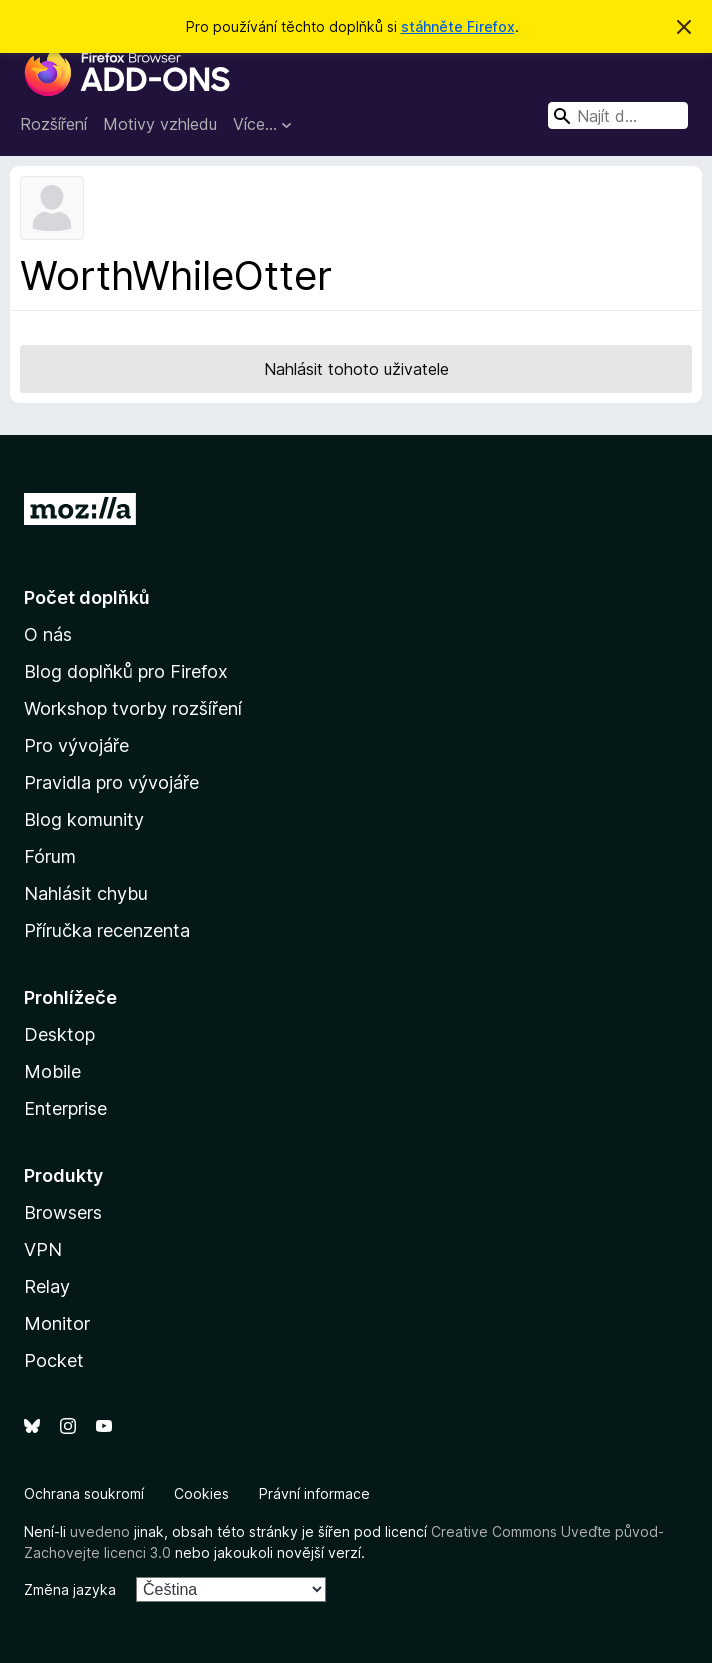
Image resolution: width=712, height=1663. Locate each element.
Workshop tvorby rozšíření (133, 708)
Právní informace (314, 1493)
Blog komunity (84, 819)
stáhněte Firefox (458, 26)
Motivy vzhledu (160, 124)
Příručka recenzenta (107, 930)
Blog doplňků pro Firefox (126, 671)
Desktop (59, 1034)
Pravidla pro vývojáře (111, 782)
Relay (47, 1286)
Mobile (52, 1071)
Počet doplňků (87, 597)
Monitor (57, 1323)
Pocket (54, 1360)
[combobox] (618, 115)
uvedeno (102, 1531)
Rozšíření (53, 124)
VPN (43, 1249)
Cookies (201, 1493)
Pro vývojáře (76, 745)
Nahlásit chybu (86, 893)
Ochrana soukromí (84, 1493)
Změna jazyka (70, 1589)
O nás (48, 634)
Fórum (50, 856)
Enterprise (65, 1108)
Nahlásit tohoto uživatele (356, 369)
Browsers (63, 1212)
